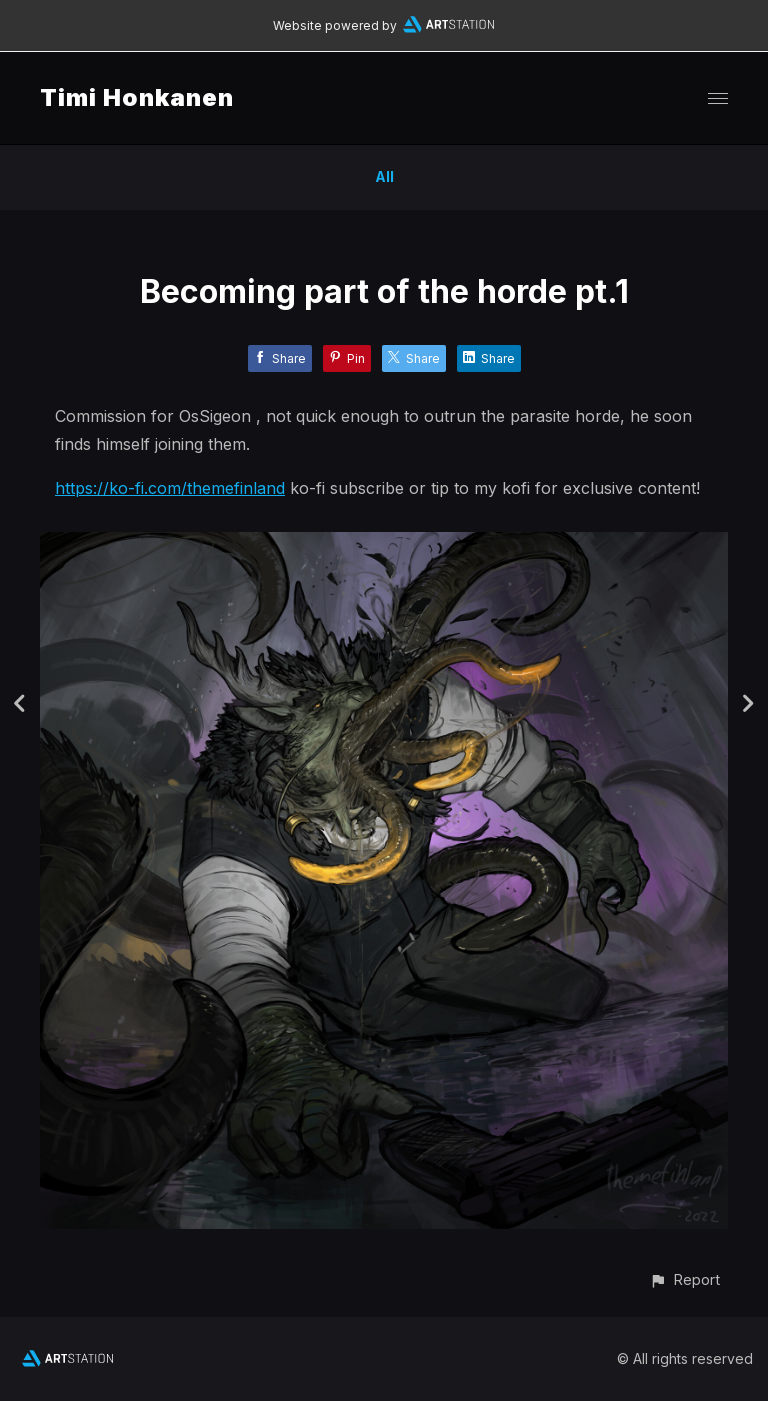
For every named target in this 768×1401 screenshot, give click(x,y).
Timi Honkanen (137, 97)
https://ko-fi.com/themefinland (170, 488)
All (384, 176)
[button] (684, 1279)
